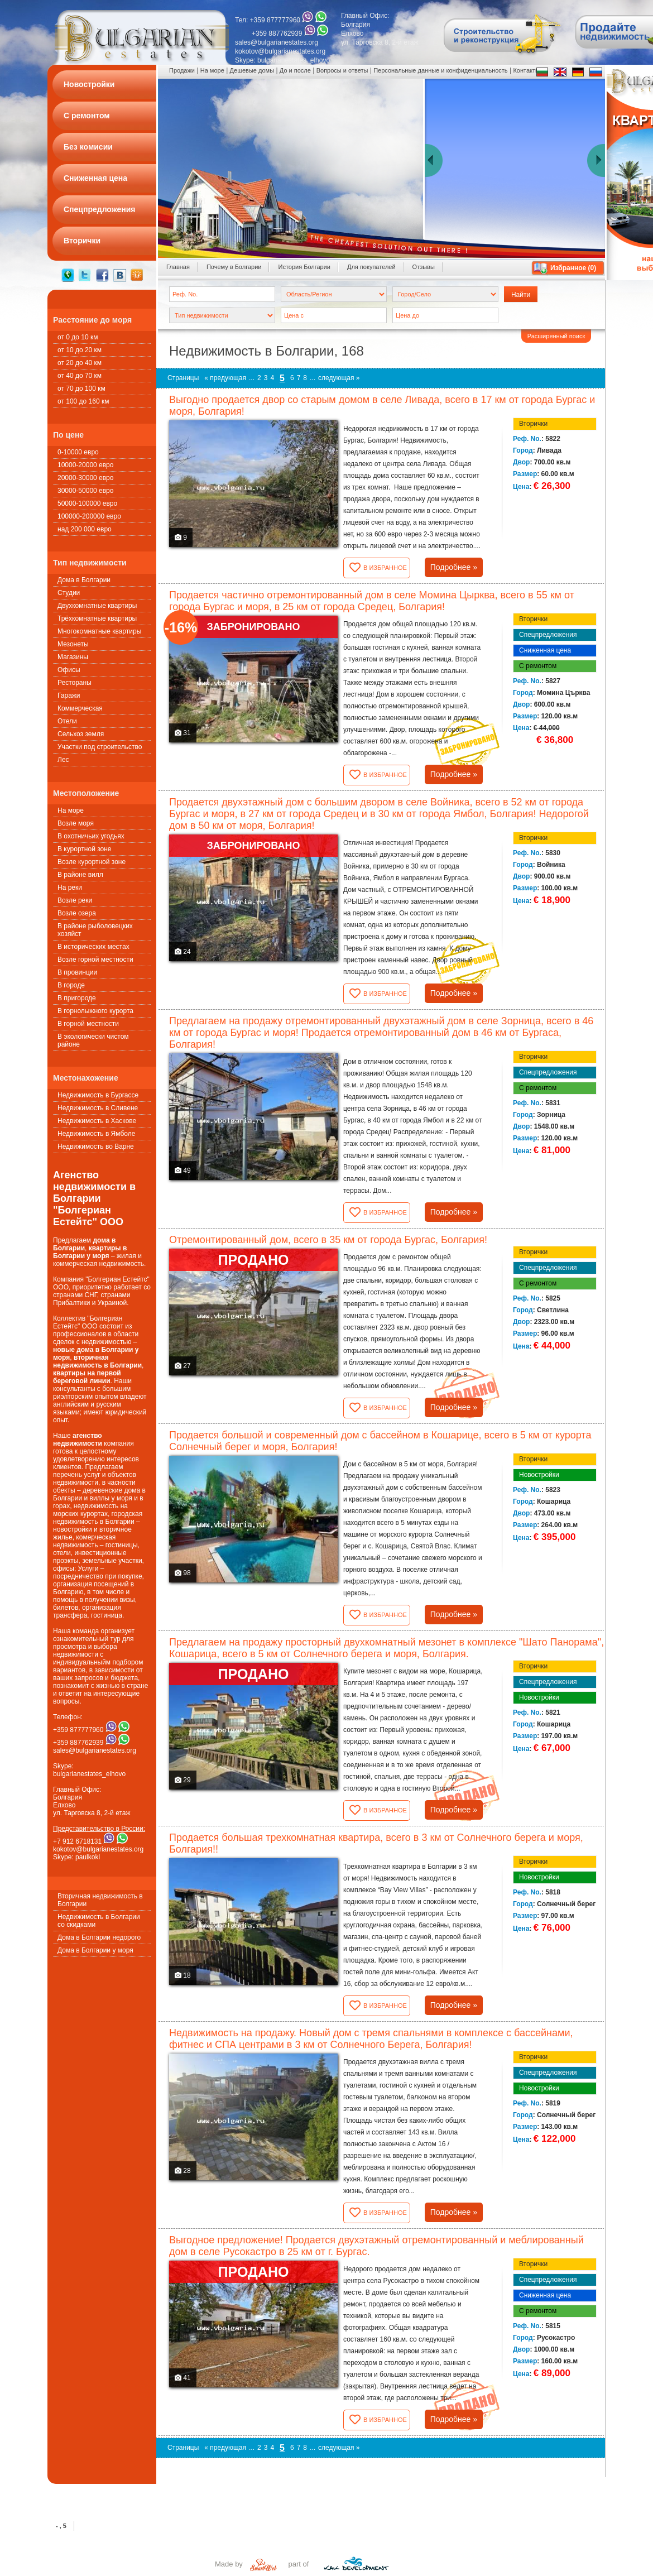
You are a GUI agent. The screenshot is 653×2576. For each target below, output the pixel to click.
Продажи (182, 70)
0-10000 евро (78, 452)
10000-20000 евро (85, 465)
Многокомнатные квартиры (99, 631)
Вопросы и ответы (342, 70)
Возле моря (75, 823)
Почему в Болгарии (234, 266)
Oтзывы (423, 266)
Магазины (72, 657)
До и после (295, 70)
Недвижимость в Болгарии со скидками (98, 1921)
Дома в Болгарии (84, 580)
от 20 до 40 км (79, 363)
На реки (69, 887)
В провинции (77, 972)
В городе (71, 985)
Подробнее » (453, 567)
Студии (68, 593)
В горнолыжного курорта (95, 1011)
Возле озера (76, 913)
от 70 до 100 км (81, 388)
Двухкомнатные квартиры (97, 606)
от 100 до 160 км (83, 401)
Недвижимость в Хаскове (96, 1121)
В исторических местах (93, 947)
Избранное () (573, 268)
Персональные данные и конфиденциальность (440, 70)
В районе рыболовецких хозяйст (95, 930)
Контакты (526, 70)
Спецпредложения (548, 635)
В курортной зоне (84, 849)
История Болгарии (304, 266)
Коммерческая (80, 708)
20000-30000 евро (85, 478)
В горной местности (88, 1024)
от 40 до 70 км (79, 376)
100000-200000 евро (89, 516)
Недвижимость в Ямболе (96, 1134)
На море (70, 810)
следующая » (338, 378)
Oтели (67, 721)
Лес (63, 760)
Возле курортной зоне (91, 862)
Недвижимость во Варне (95, 1146)
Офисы (68, 670)
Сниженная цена (545, 650)
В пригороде (76, 998)
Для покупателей (371, 266)
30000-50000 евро (85, 491)
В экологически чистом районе (93, 1040)
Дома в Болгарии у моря (95, 1950)
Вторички (533, 424)
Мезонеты (73, 644)
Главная (178, 266)
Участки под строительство (99, 747)
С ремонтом (537, 666)
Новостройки (539, 1475)
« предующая (225, 378)
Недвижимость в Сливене (97, 1108)
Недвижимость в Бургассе (97, 1095)
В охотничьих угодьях (90, 836)
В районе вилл (80, 875)
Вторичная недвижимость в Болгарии (100, 1900)
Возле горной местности (95, 959)
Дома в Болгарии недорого (99, 1937)
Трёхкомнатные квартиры (97, 618)
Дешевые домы (252, 70)
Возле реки (74, 900)
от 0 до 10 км (77, 337)
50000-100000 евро (87, 503)
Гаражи (68, 695)
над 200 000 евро (84, 529)
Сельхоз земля (80, 734)
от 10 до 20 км (79, 350)
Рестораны (74, 683)
